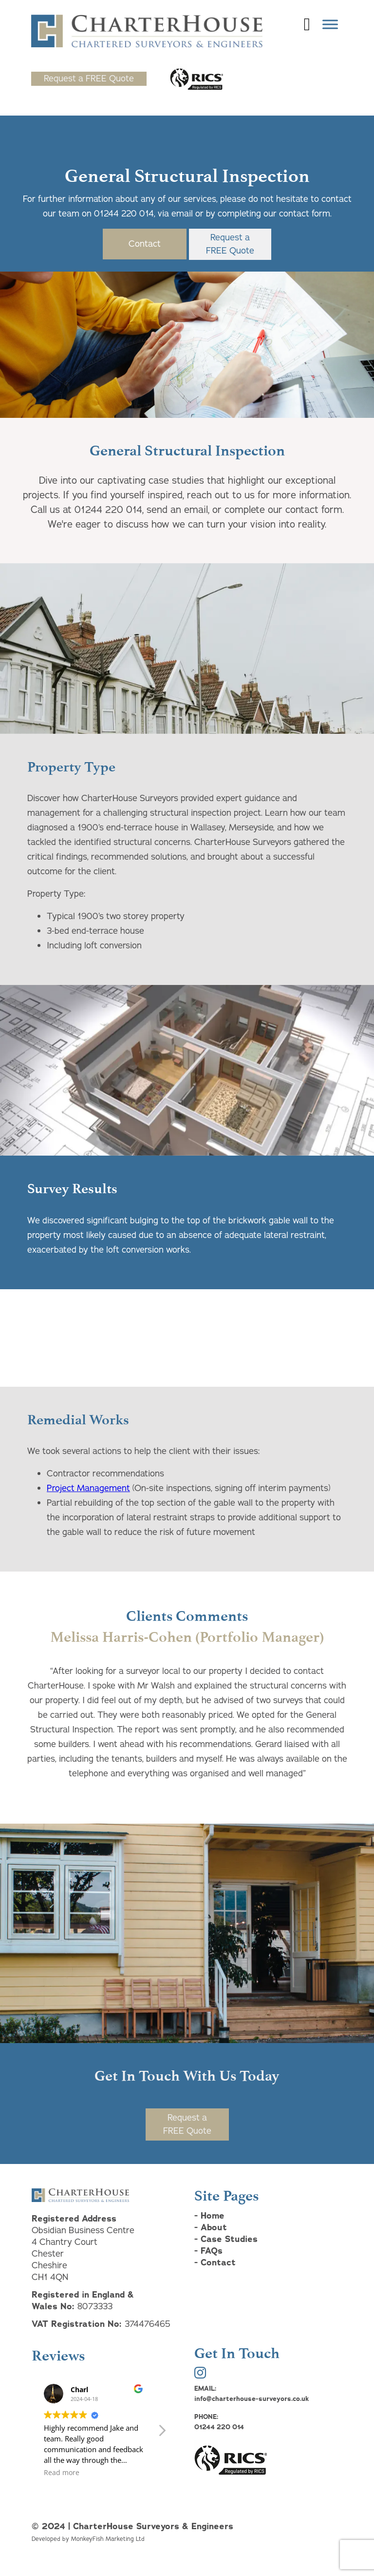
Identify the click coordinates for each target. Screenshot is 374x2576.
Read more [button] (61, 2472)
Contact (145, 244)
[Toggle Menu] (330, 24)
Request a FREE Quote (89, 78)
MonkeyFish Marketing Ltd (108, 2539)
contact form (303, 213)
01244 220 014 (124, 213)
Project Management (88, 1488)
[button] (162, 2433)
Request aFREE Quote (230, 244)
